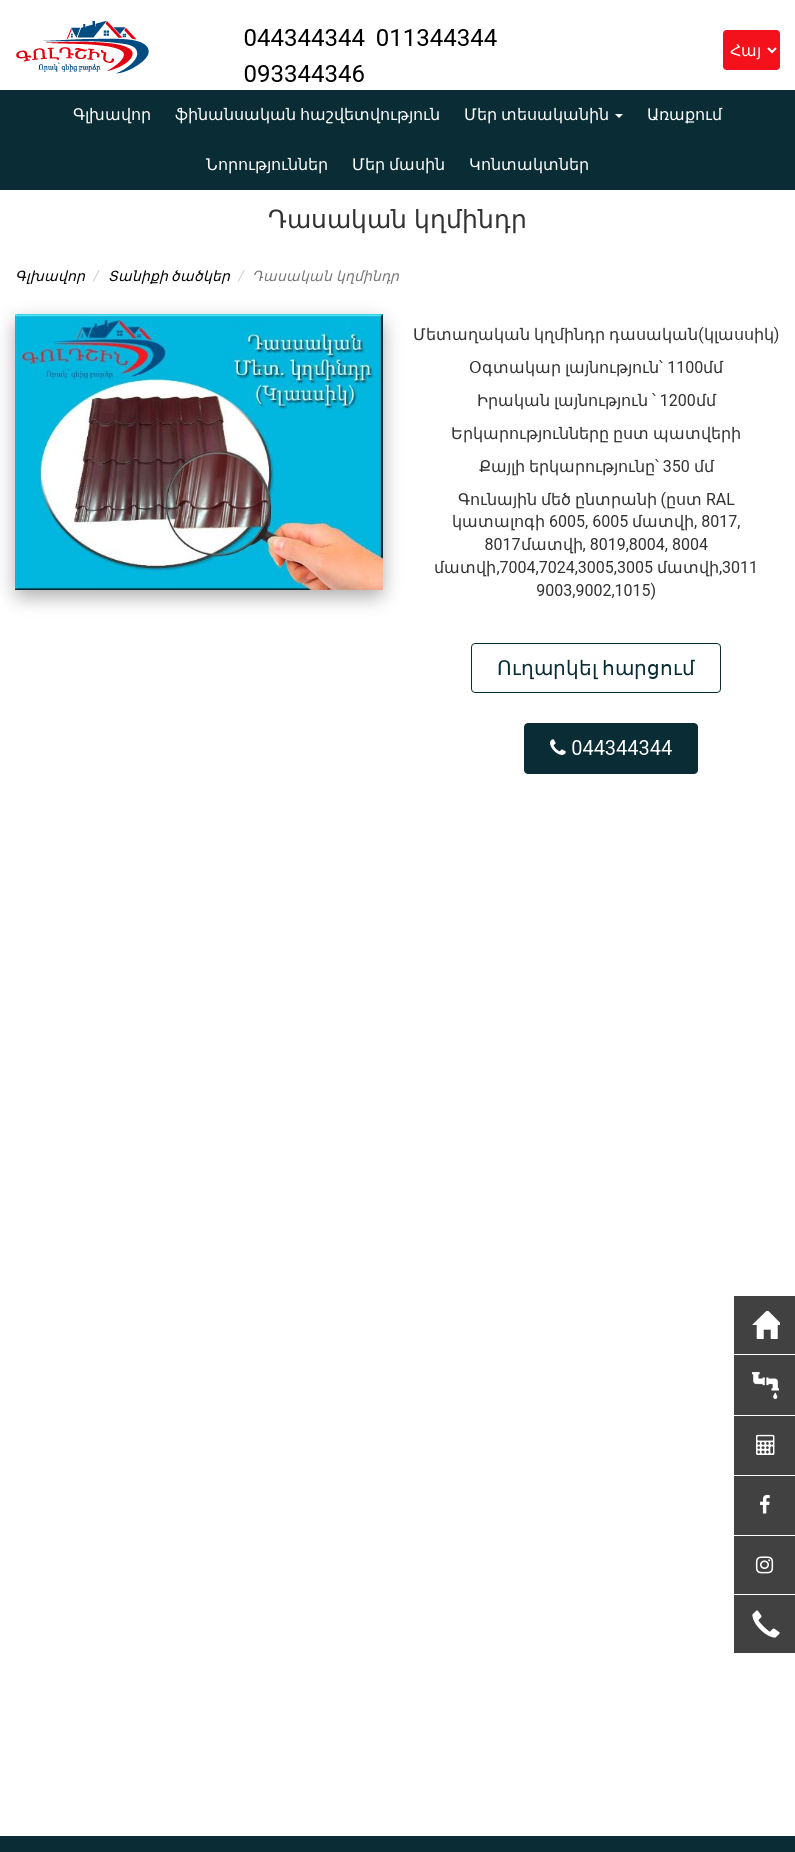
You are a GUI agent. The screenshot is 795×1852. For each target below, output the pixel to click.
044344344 (307, 38)
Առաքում (684, 114)
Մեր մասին (398, 164)
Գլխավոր (112, 114)
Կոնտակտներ (529, 164)
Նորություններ (267, 164)
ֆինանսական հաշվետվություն (307, 114)
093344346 (304, 74)
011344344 (436, 38)
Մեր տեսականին (543, 114)
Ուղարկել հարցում (596, 668)
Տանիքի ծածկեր (169, 276)
